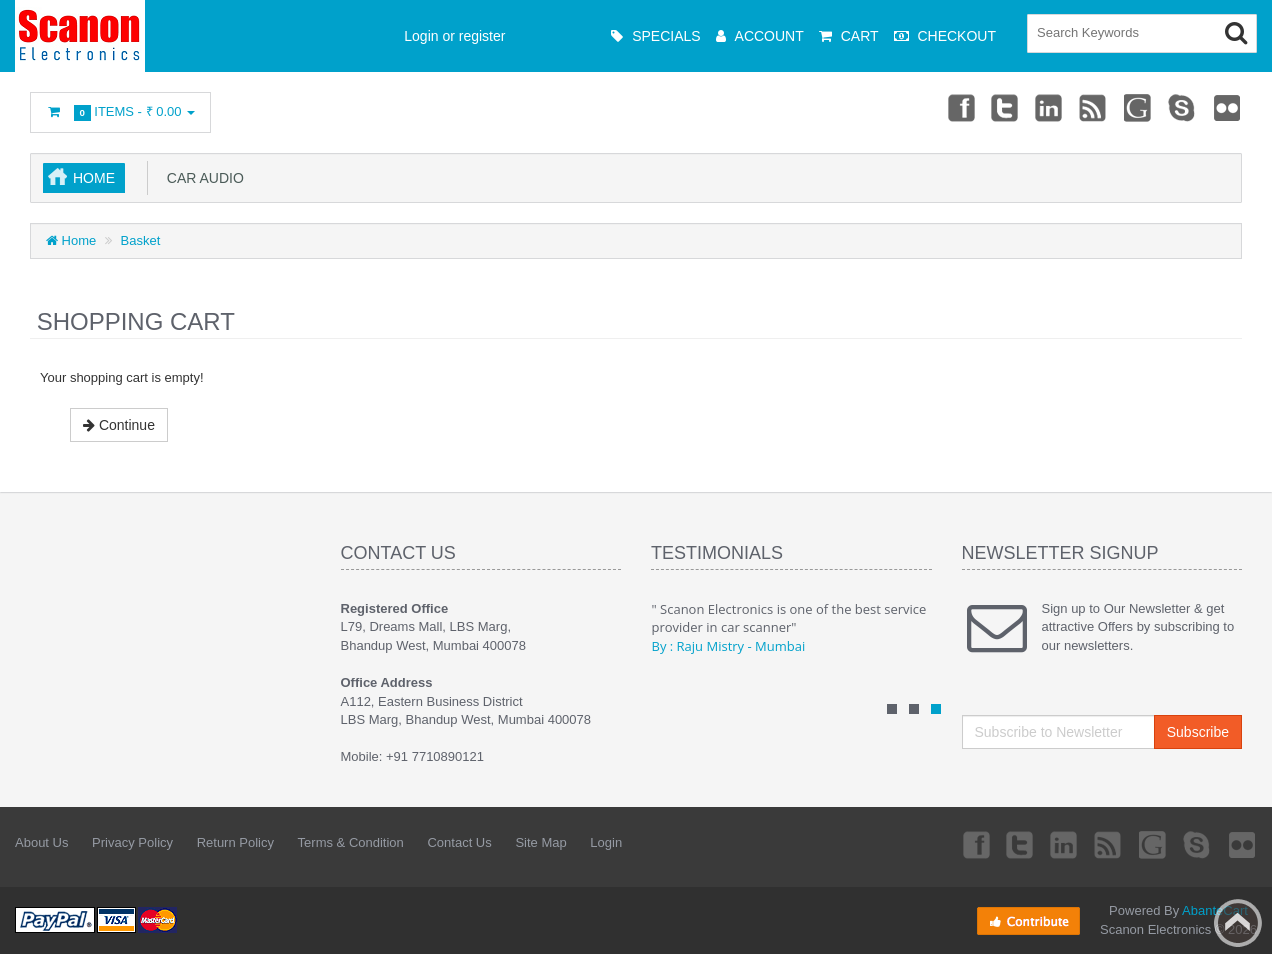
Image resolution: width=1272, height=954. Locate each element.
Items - (120, 112)
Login (606, 842)
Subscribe (1198, 732)
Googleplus (1139, 107)
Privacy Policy (132, 842)
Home (94, 178)
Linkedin (1050, 107)
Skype (1183, 107)
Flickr (1228, 107)
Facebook (960, 107)
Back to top (1238, 923)
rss (1094, 107)
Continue (119, 425)
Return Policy (235, 842)
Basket (141, 240)
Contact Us (459, 842)
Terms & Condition (351, 842)
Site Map (540, 842)
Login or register (454, 36)
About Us (41, 842)
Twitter (1005, 107)
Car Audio (201, 178)
